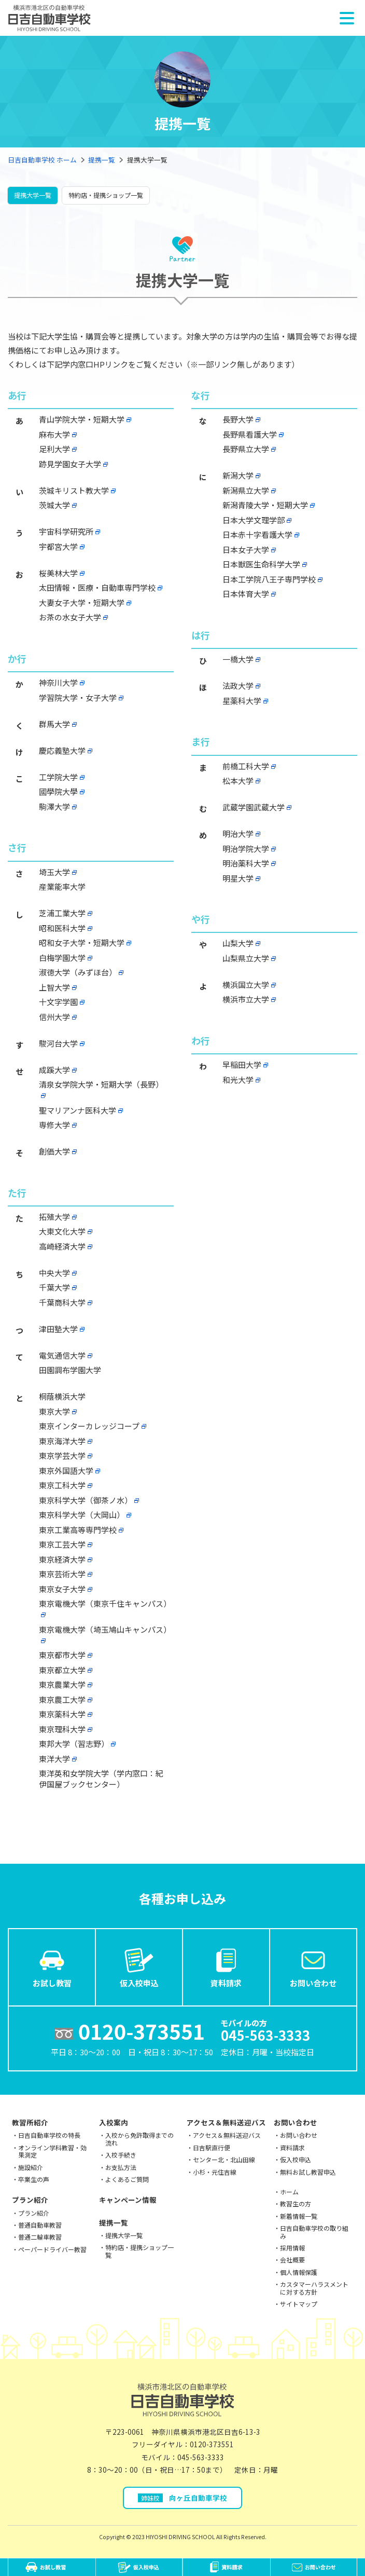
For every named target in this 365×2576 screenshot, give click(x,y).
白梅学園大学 (62, 957)
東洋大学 (54, 1758)
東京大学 (54, 1411)
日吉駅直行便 (211, 2147)
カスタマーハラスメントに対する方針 (314, 2288)
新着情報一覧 (298, 2216)
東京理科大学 (62, 1729)
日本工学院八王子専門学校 (269, 579)
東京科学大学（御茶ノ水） (85, 1500)
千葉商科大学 (62, 1302)
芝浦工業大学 (62, 912)
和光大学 (238, 1079)
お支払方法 (120, 2167)
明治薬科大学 (245, 863)
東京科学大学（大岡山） (81, 1514)
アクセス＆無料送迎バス (226, 2122)
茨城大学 (54, 504)
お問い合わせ (313, 1966)
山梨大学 (238, 943)
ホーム (289, 2191)
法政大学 (238, 685)
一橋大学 (238, 659)
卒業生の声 (33, 2179)
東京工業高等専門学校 (78, 1529)
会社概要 (292, 2259)
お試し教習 (52, 1966)
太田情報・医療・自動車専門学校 (97, 587)
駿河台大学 (58, 1043)
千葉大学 (54, 1287)
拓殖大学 (54, 1216)
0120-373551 (212, 2444)
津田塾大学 (58, 1328)
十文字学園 (58, 1001)
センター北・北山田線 (224, 2159)
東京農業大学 (62, 1684)
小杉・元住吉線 (214, 2171)
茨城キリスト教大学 (74, 490)
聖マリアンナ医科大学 (77, 1110)
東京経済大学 (62, 1559)
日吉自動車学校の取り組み (314, 2232)
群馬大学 (54, 723)
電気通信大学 (62, 1355)
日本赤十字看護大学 (257, 534)
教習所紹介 (30, 2122)
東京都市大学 (62, 1654)
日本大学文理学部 (253, 519)
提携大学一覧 (32, 195)
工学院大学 (58, 776)
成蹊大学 (54, 1069)
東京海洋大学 (62, 1440)
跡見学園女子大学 (70, 463)
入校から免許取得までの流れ (139, 2139)
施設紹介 (30, 2167)
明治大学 (238, 833)
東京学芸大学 (62, 1455)
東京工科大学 (62, 1485)
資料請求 (226, 1966)
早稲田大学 (241, 1064)
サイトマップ (298, 2303)
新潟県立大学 (245, 490)
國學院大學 (58, 791)
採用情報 (292, 2247)
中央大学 (54, 1272)
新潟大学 (238, 475)
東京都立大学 (62, 1669)
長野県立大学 (245, 448)
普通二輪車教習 (40, 2236)
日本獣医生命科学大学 (261, 564)
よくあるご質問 (127, 2179)
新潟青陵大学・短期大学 (265, 504)
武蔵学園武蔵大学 (253, 807)
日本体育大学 (245, 593)
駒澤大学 (54, 806)
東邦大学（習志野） (74, 1743)
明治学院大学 (245, 848)
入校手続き (120, 2154)
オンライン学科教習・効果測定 (52, 2151)
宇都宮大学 (58, 546)
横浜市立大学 (245, 999)
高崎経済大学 (62, 1246)
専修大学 (54, 1124)
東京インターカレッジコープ (89, 1425)
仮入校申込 (139, 1966)
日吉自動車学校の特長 (49, 2135)
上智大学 (54, 987)
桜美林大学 (58, 572)
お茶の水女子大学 (70, 617)
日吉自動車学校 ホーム (42, 160)
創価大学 (54, 1151)
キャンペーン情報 (128, 2199)
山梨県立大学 (245, 958)
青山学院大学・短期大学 (81, 419)
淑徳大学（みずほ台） (78, 972)
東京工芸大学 (62, 1544)
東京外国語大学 (66, 1470)
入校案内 (113, 2122)
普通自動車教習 (40, 2224)
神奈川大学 (58, 682)
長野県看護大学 (249, 434)
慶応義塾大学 (62, 750)
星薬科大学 (241, 700)
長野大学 (238, 419)
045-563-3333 (200, 2457)
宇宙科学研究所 (66, 531)
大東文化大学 (62, 1231)
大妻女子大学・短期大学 (81, 602)
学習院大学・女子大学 (78, 697)
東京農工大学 (62, 1699)
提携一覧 (101, 160)
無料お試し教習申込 (308, 2171)
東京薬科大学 (62, 1714)
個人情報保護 (298, 2272)
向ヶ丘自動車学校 (182, 2497)
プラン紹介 (30, 2199)
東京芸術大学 (62, 1573)
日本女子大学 (245, 549)
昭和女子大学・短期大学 (81, 942)
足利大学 (54, 448)
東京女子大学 (62, 1588)
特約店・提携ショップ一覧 (105, 195)
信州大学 (54, 1016)
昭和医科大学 (62, 928)
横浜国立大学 (245, 984)
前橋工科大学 (245, 766)
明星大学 (238, 878)
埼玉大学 (54, 871)
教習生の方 (295, 2203)
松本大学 (238, 780)
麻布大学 (54, 434)
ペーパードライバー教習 (52, 2249)
